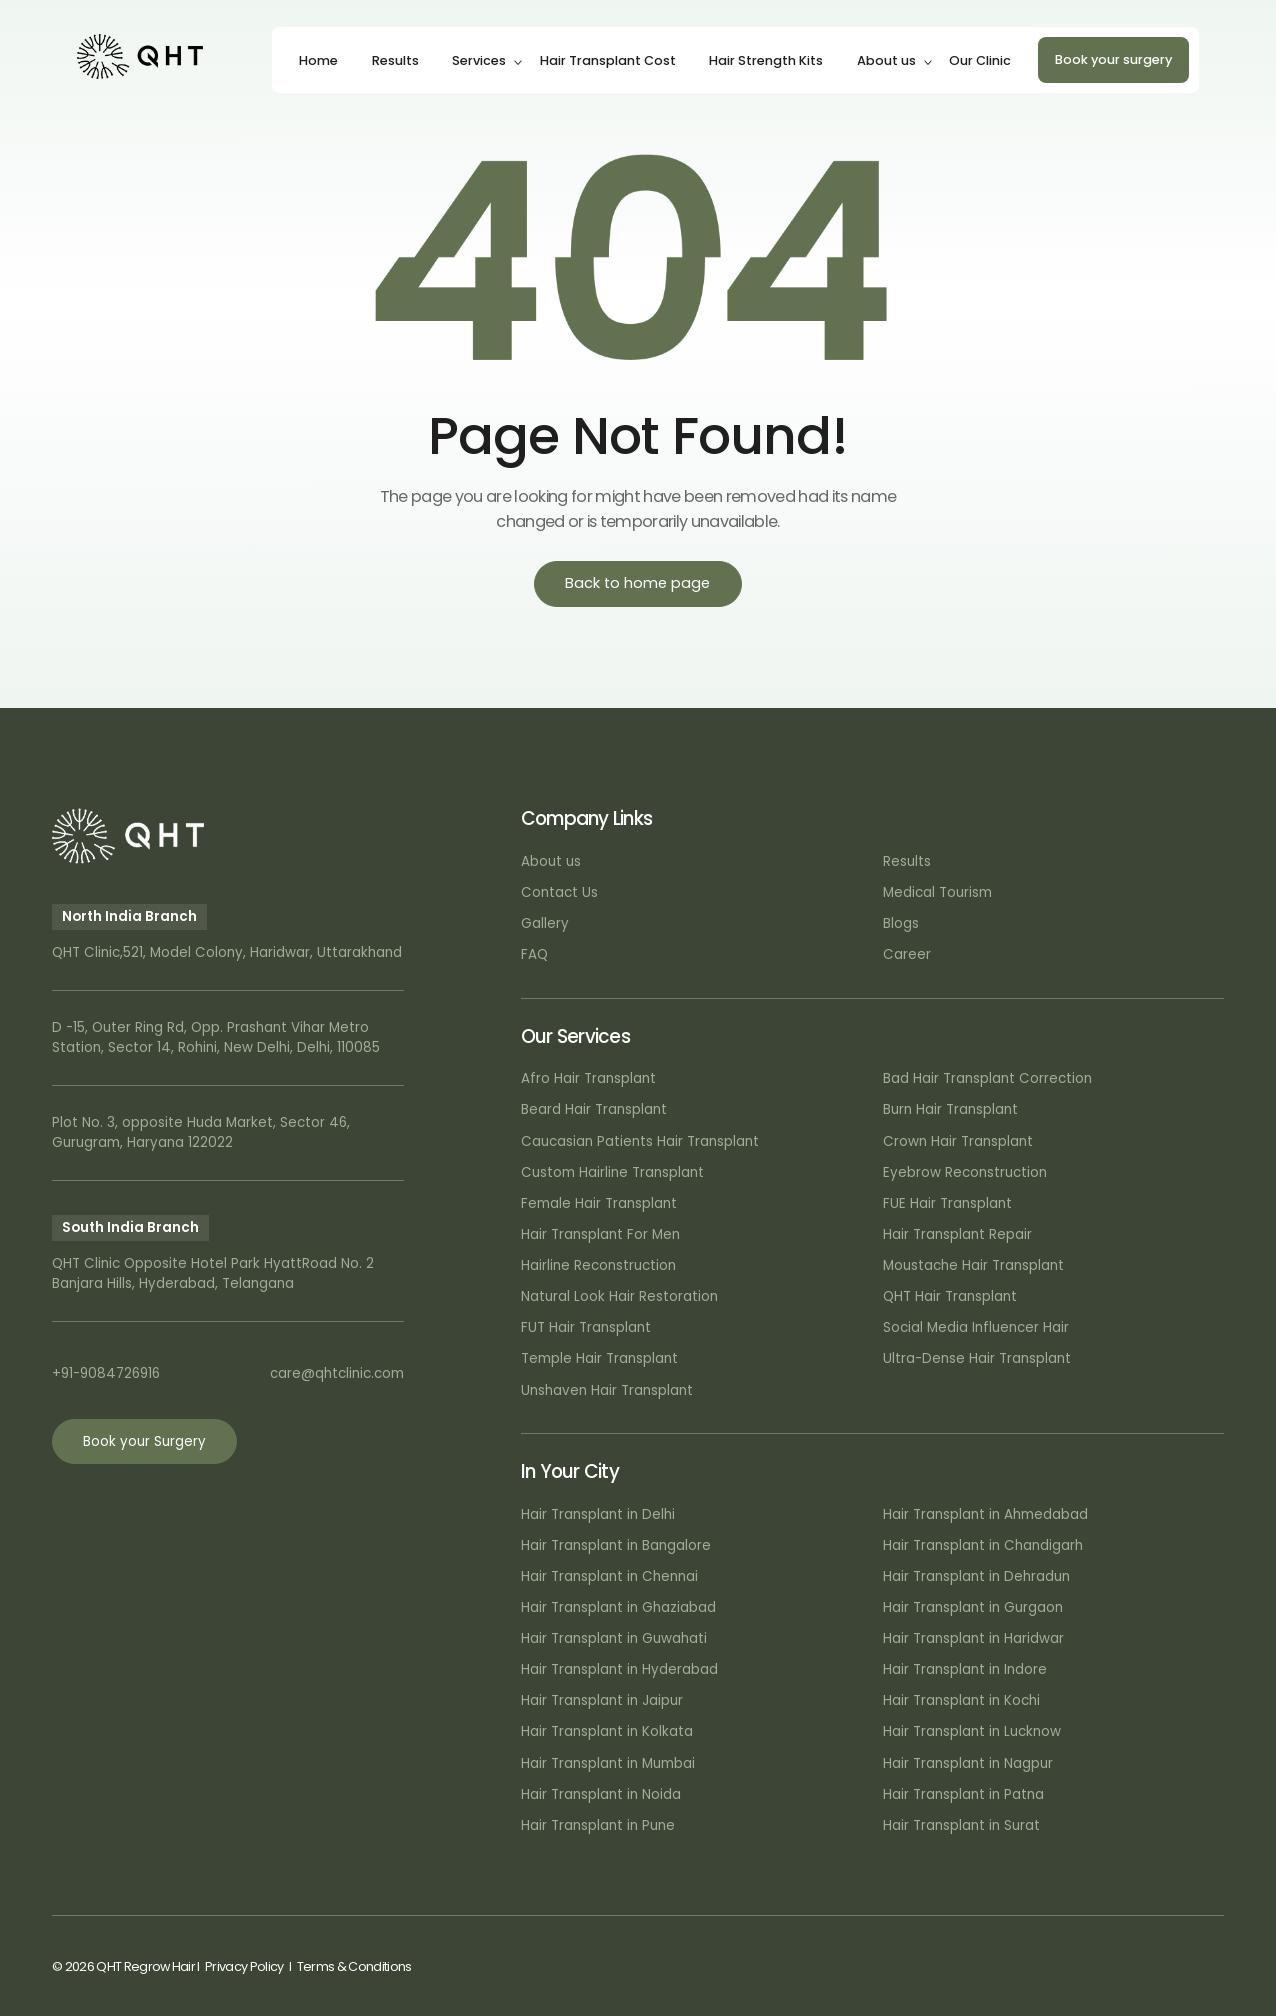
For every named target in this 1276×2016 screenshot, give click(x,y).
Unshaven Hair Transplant (607, 1390)
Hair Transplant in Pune (598, 1825)
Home (318, 60)
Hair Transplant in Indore (965, 1669)
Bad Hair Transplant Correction (987, 1078)
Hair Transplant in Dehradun (976, 1576)
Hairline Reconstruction (598, 1265)
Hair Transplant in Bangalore (616, 1545)
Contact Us (559, 892)
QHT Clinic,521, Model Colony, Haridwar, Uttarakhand (227, 952)
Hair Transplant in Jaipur (602, 1700)
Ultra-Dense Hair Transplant (977, 1358)
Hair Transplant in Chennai (609, 1576)
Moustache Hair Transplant (973, 1265)
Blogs (901, 923)
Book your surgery (1113, 59)
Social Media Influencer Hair (976, 1327)
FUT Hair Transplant (586, 1327)
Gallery (545, 923)
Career (907, 954)
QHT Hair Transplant (950, 1296)
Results (395, 60)
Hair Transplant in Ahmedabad (985, 1514)
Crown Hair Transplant (958, 1141)
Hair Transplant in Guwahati (614, 1638)
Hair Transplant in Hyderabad (619, 1669)
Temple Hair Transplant (599, 1358)
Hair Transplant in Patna (963, 1794)
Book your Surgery (144, 1441)
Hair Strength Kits (766, 60)
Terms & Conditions (354, 1966)
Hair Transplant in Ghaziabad (618, 1607)
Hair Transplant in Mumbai (608, 1763)
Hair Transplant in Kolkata (607, 1731)
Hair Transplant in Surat (961, 1825)
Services (479, 60)
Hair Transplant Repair (957, 1234)
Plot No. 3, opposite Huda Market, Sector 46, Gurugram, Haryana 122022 (201, 1132)
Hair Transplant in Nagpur (968, 1763)
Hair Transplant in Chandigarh (983, 1545)
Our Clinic (980, 60)
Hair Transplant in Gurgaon (973, 1607)
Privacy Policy (244, 1966)
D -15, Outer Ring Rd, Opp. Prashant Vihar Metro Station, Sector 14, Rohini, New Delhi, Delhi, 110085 (216, 1037)
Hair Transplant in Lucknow (972, 1731)
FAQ (534, 954)
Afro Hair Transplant (588, 1078)
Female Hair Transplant (599, 1203)
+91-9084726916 (106, 1373)
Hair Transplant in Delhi (598, 1514)
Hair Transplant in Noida (601, 1794)
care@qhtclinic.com (337, 1373)
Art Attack (1194, 1966)
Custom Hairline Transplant (612, 1172)
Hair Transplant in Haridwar (973, 1638)
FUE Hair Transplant (947, 1203)
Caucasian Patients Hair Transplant (640, 1141)
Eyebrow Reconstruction (965, 1172)
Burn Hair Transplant (950, 1109)
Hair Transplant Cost (608, 60)
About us (886, 60)
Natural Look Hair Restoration (619, 1296)
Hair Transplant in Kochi (961, 1700)
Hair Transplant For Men (600, 1234)
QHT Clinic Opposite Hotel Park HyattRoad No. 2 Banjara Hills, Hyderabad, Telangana (213, 1273)
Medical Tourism (937, 892)
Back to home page (637, 583)
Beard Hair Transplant (594, 1109)
